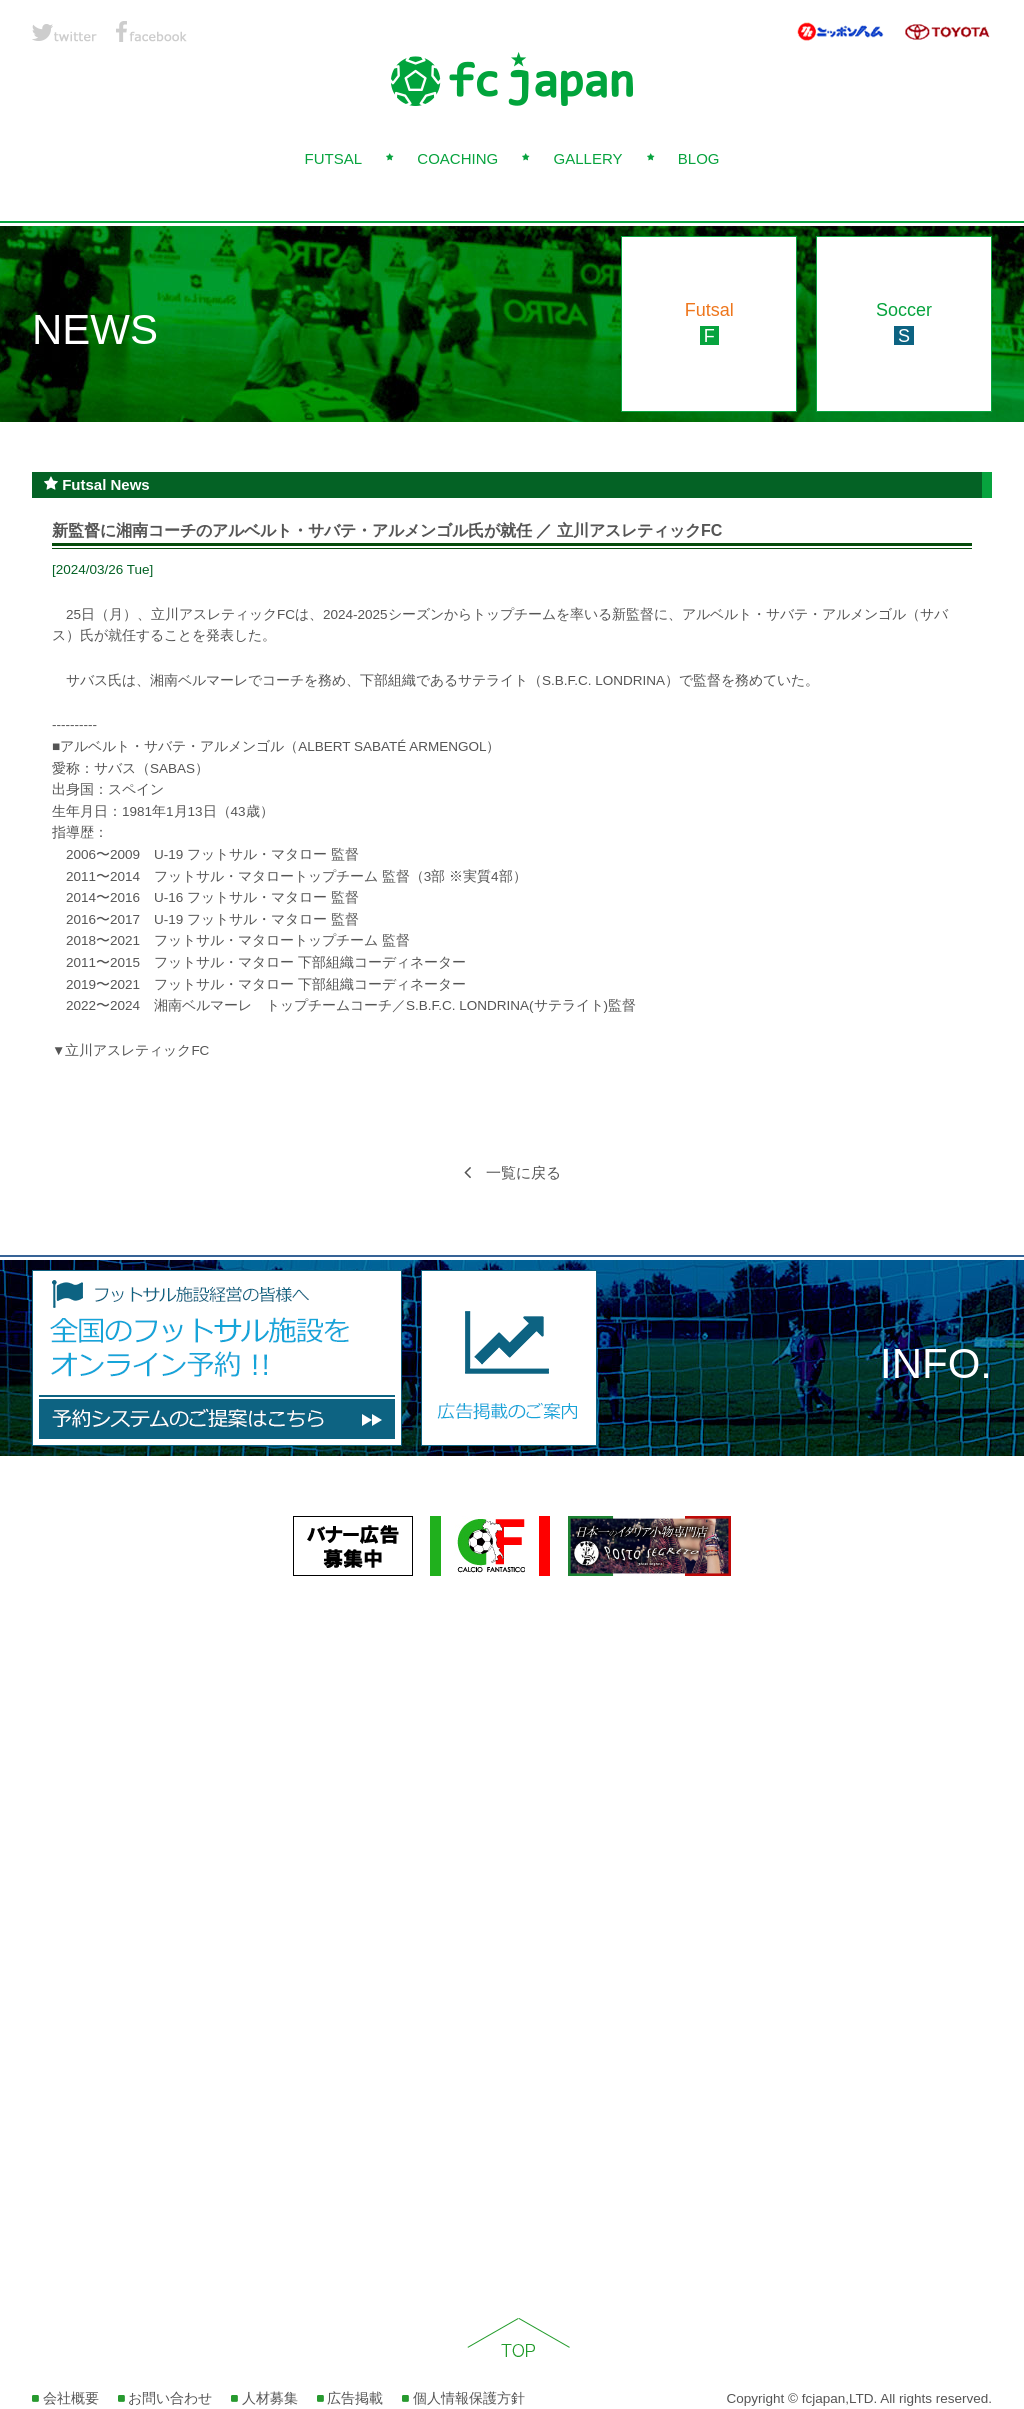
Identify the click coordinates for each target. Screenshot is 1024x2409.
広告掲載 (350, 2398)
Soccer (904, 323)
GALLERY (588, 158)
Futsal (709, 323)
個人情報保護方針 (463, 2398)
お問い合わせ (165, 2398)
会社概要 (65, 2398)
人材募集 (264, 2398)
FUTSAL (333, 158)
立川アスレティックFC (137, 1050)
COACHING (457, 158)
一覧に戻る (512, 1172)
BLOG (699, 158)
